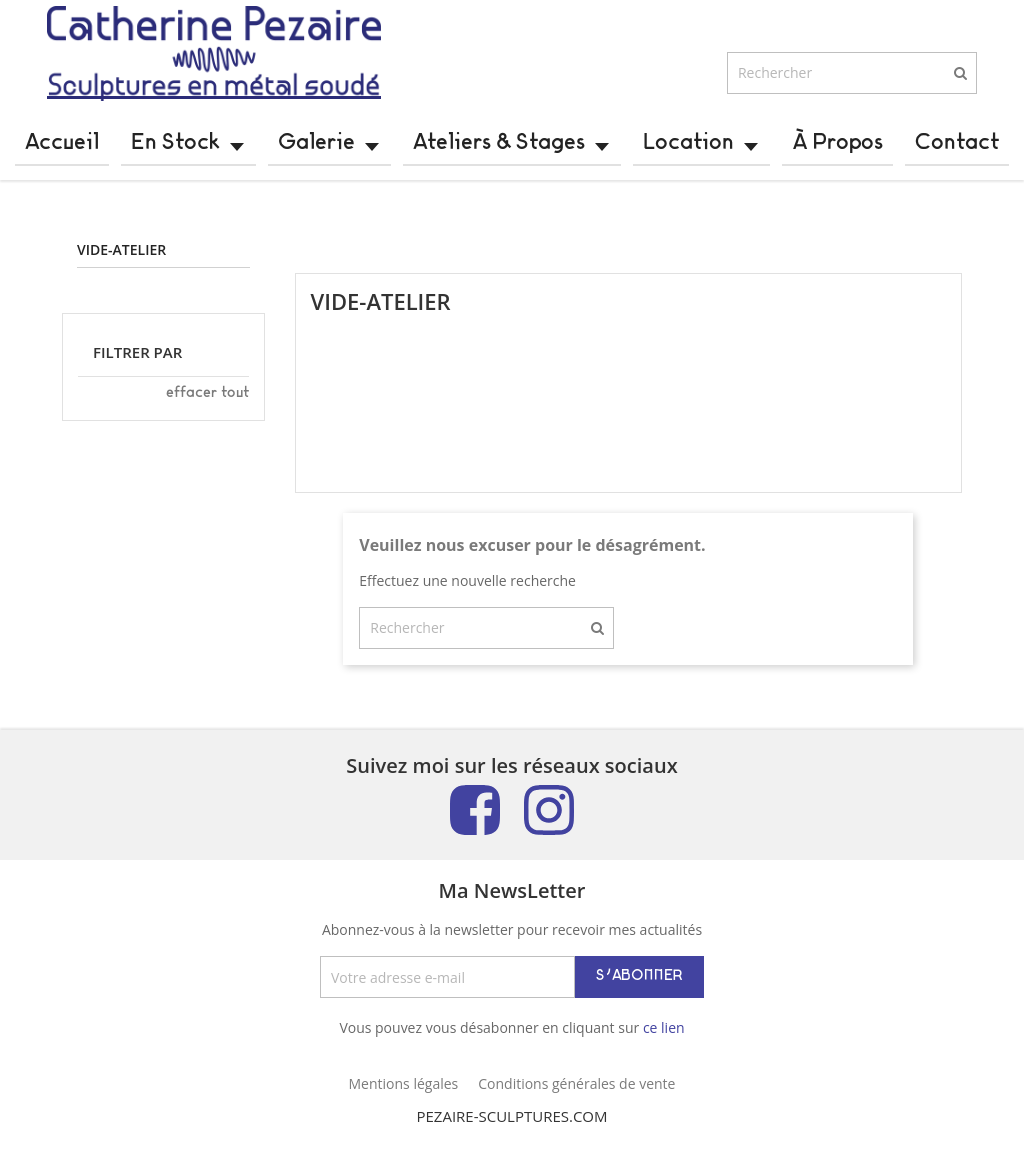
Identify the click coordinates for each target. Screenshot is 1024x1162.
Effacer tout (207, 409)
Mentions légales (404, 1099)
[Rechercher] (852, 89)
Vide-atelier (121, 266)
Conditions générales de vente (576, 1099)
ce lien (664, 1043)
